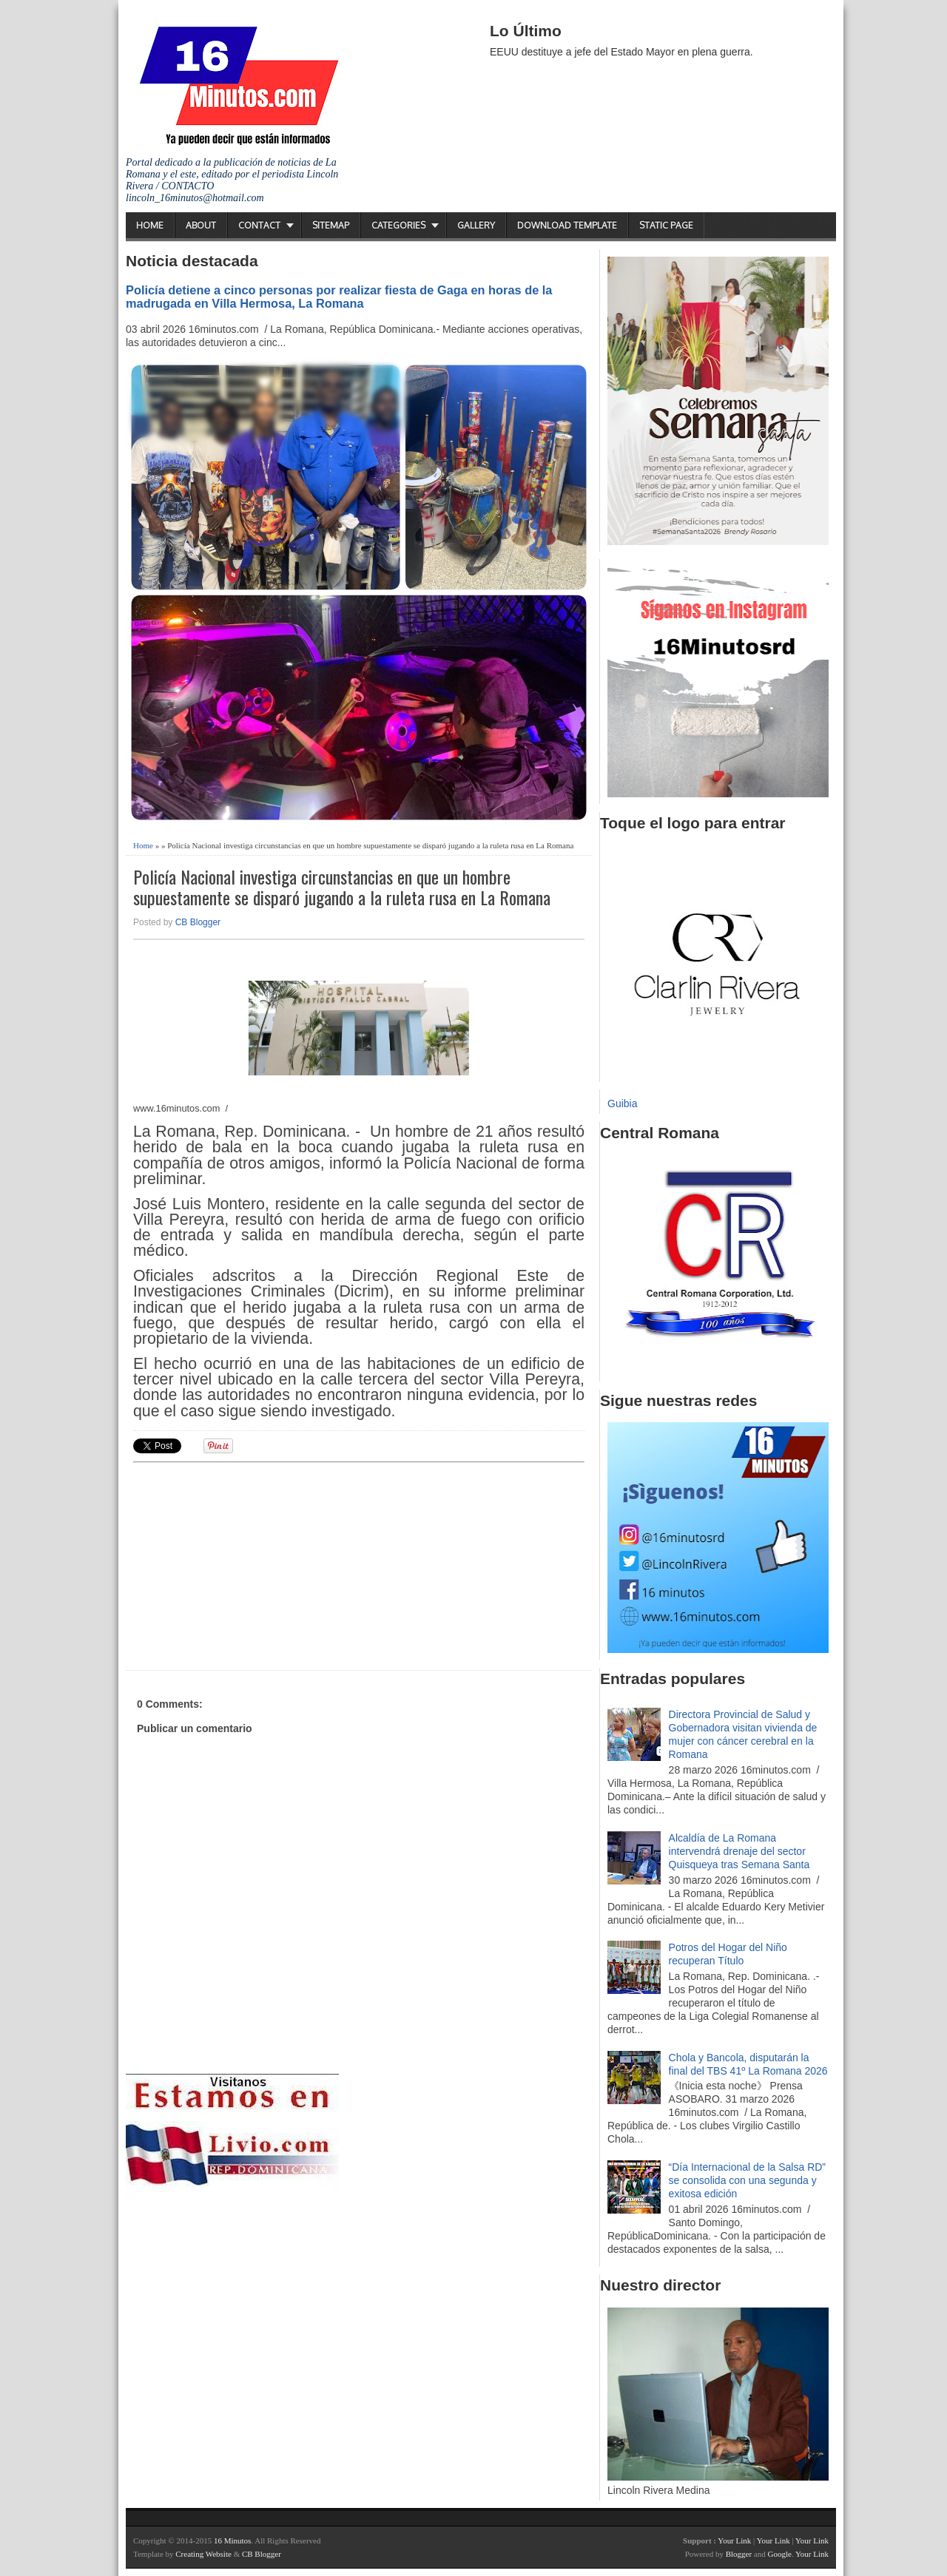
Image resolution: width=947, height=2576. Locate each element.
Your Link (734, 2540)
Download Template (567, 225)
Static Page (666, 225)
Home (150, 225)
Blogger (739, 2553)
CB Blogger (197, 922)
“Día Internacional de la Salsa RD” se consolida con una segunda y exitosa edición (747, 2180)
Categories (398, 225)
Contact (259, 225)
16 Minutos (232, 2540)
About (201, 225)
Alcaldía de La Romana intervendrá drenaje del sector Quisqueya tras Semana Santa (739, 1851)
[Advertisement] (248, 1564)
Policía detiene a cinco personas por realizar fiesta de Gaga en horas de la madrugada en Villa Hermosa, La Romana (339, 296)
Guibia (622, 1103)
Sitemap (330, 225)
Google (779, 2553)
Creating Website (203, 2553)
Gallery (476, 225)
